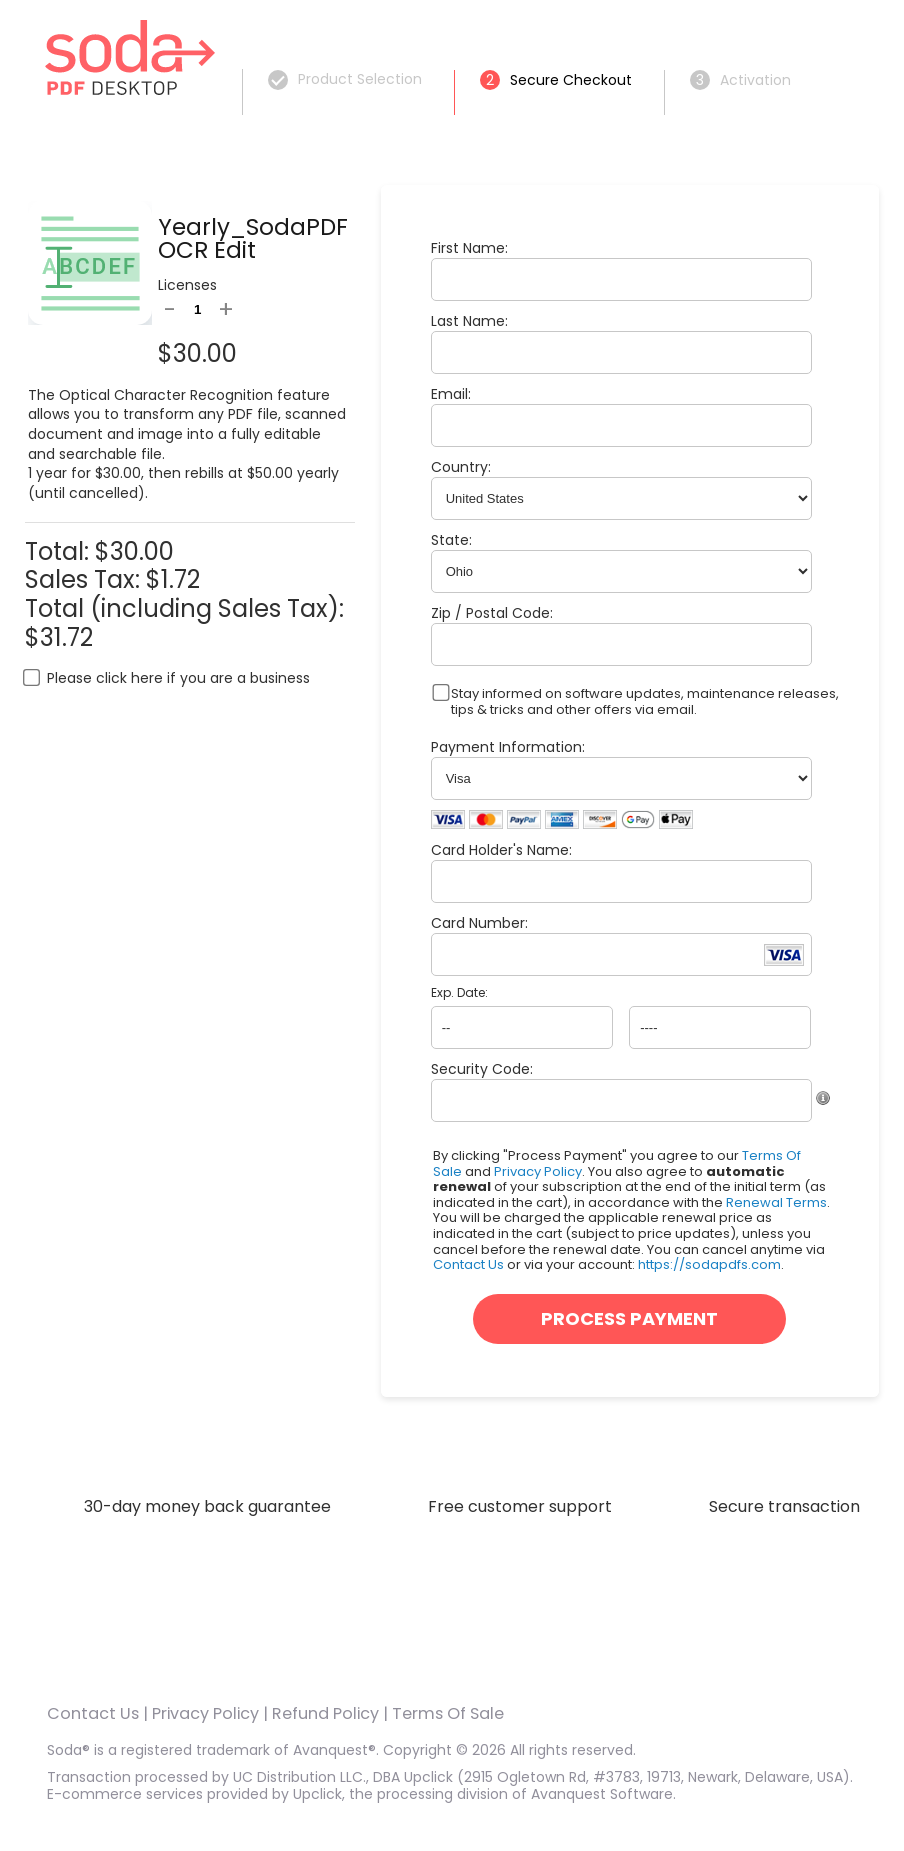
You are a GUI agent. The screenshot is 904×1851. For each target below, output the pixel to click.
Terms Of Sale (448, 1713)
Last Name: (469, 321)
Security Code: (482, 1069)
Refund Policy (325, 1713)
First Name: (469, 248)
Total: (60, 551)
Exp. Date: (459, 993)
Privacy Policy (538, 1171)
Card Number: (479, 923)
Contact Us (468, 1264)
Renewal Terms (776, 1202)
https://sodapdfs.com (709, 1264)
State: (451, 540)
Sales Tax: (82, 579)
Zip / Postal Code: (492, 613)
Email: (451, 394)
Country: (461, 467)
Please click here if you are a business (178, 678)
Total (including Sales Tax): (184, 608)
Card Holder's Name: (501, 850)
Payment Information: (508, 747)
